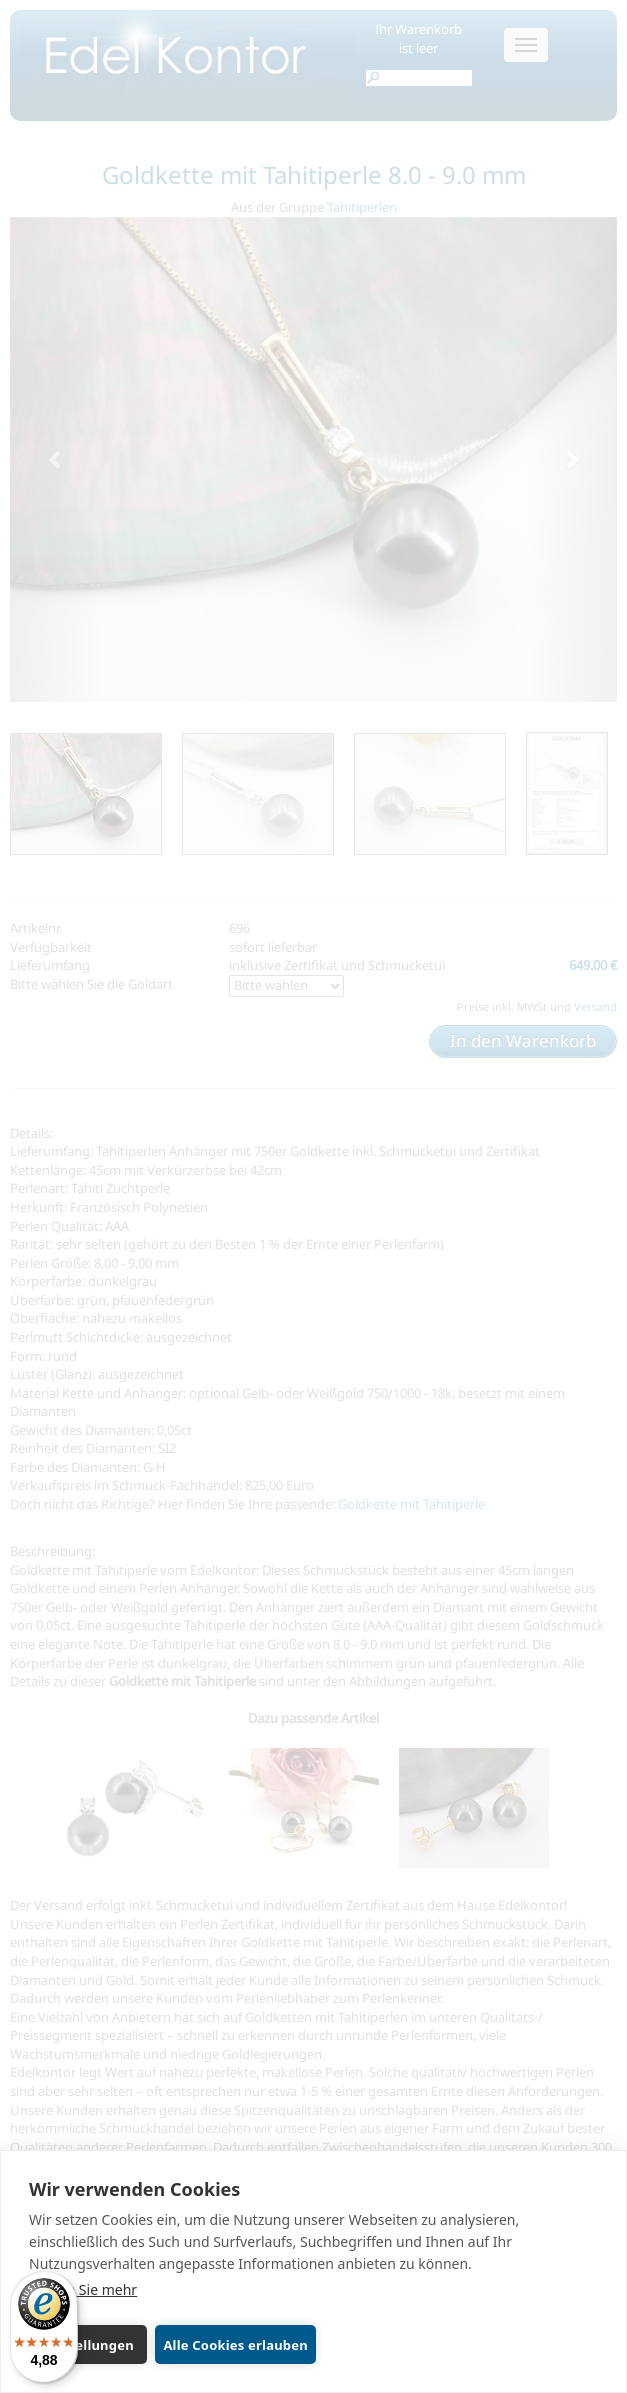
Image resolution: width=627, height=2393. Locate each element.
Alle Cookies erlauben (235, 2345)
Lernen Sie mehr (83, 2289)
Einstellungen (88, 2345)
